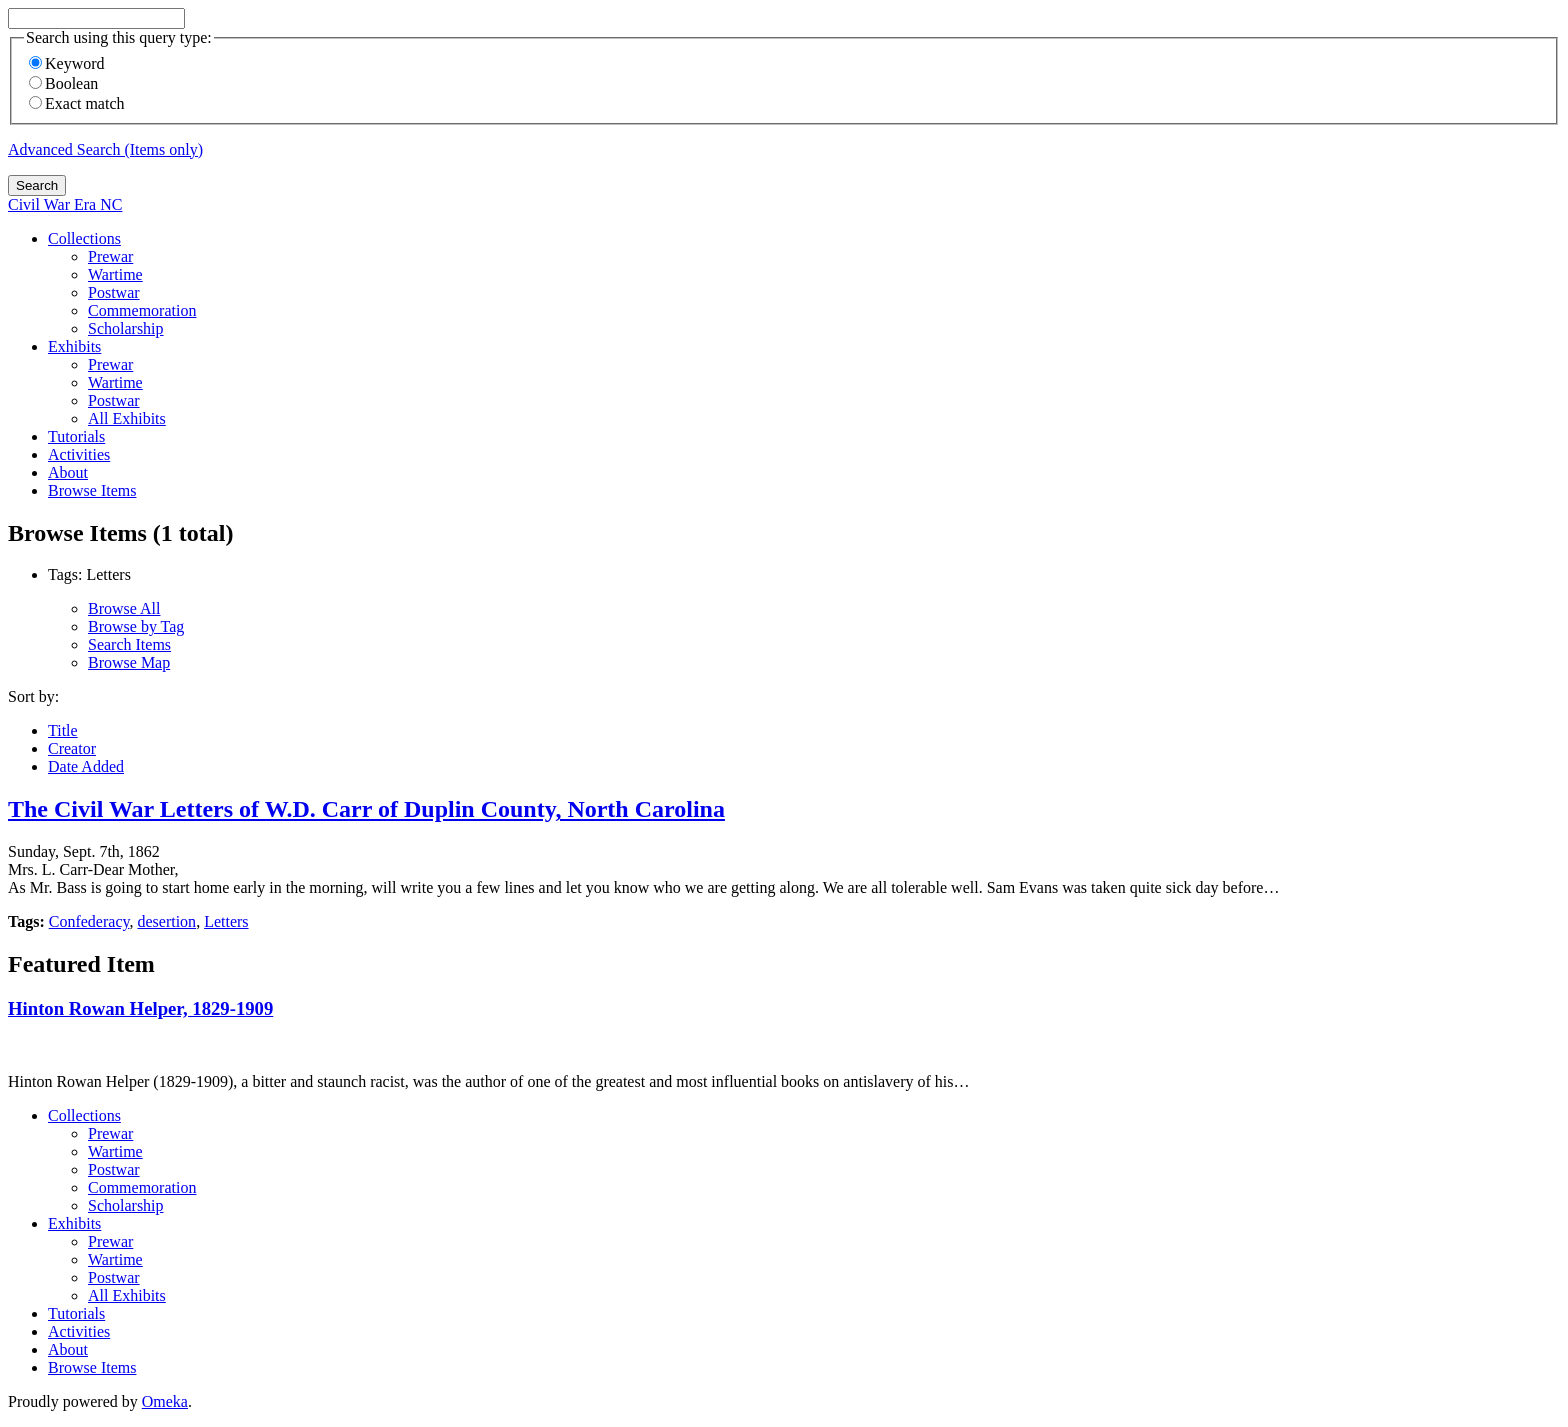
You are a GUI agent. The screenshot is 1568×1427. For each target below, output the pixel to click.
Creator (72, 748)
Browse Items (92, 490)
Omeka (165, 1401)
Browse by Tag (136, 626)
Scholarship (126, 328)
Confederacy (89, 921)
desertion (166, 921)
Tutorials (76, 436)
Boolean (63, 83)
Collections (84, 238)
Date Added (86, 766)
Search (37, 185)
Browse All (124, 608)
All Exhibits (127, 418)
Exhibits (74, 346)
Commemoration (142, 310)
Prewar (110, 256)
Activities (79, 454)
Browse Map (129, 662)
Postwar (114, 292)
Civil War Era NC (65, 204)
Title (63, 730)
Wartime (115, 274)
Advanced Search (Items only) (105, 149)
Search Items (129, 644)
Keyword (67, 63)
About (68, 472)
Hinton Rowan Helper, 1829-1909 (140, 1008)
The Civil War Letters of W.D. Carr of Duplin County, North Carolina (366, 809)
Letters (226, 921)
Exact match (77, 103)
